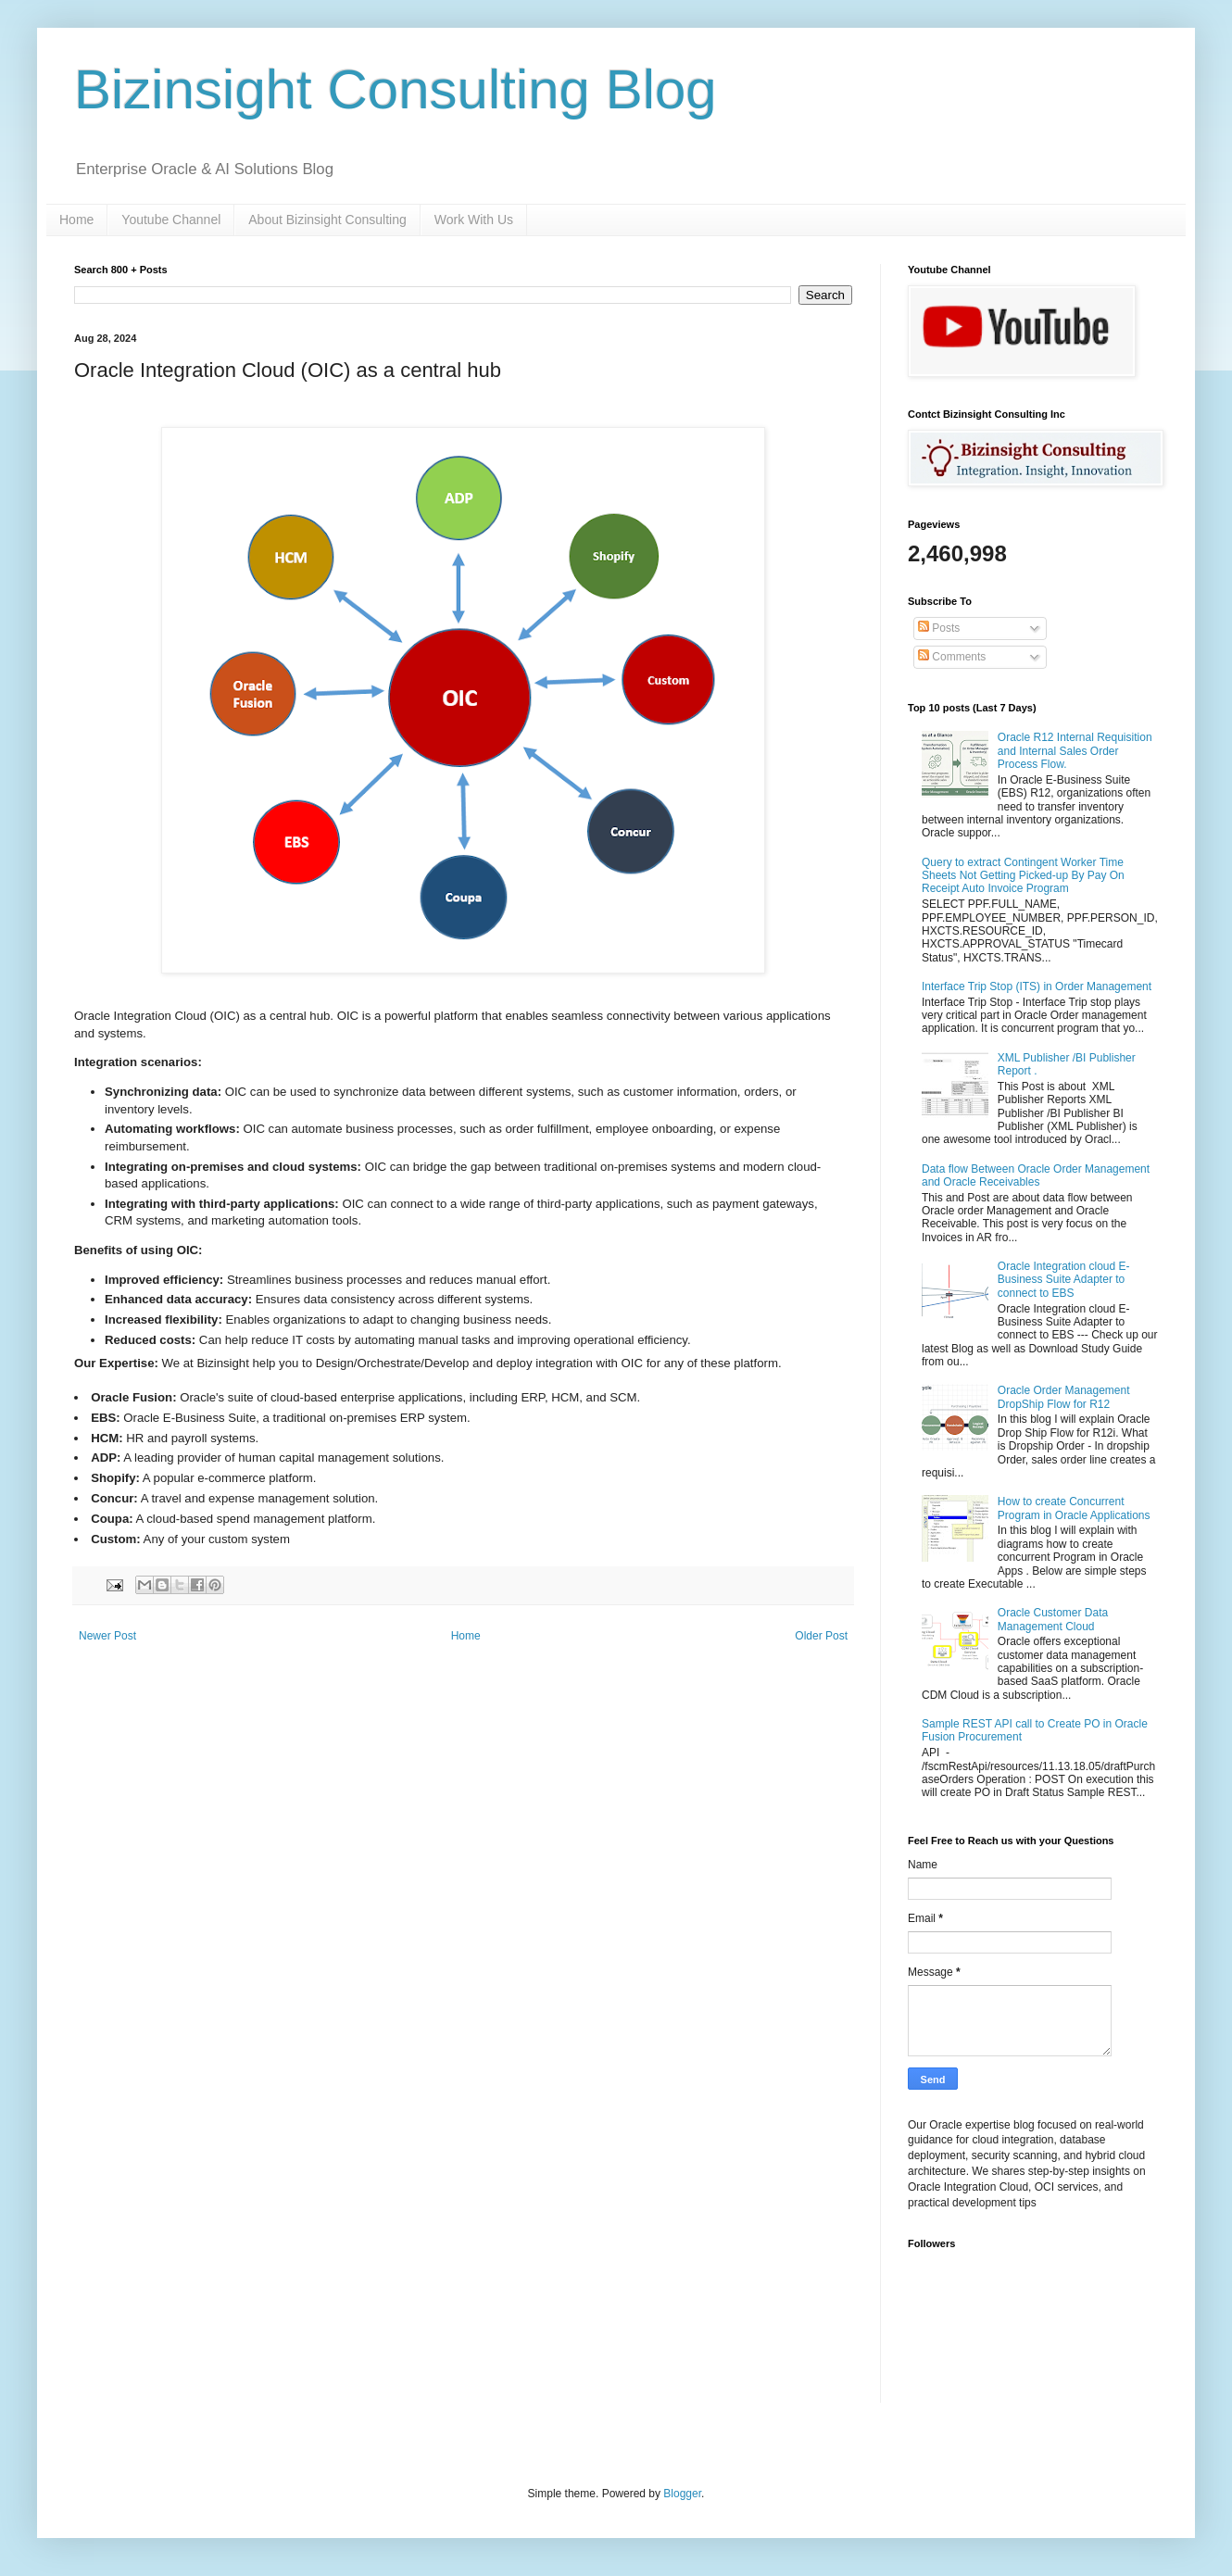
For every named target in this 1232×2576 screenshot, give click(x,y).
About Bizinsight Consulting (327, 219)
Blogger (682, 2493)
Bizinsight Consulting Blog (395, 89)
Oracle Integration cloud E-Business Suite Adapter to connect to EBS (1064, 1280)
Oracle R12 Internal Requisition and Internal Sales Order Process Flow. (1075, 751)
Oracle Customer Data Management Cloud (1053, 1619)
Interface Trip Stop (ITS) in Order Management (1036, 986)
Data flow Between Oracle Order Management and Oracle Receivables (1036, 1175)
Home (76, 219)
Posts (939, 628)
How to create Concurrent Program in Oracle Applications (1074, 1508)
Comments (952, 656)
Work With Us (473, 219)
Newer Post (107, 1635)
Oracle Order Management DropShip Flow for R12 (1064, 1397)
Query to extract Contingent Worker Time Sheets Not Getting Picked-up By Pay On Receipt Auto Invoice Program (1023, 876)
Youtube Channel (170, 219)
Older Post (821, 1635)
